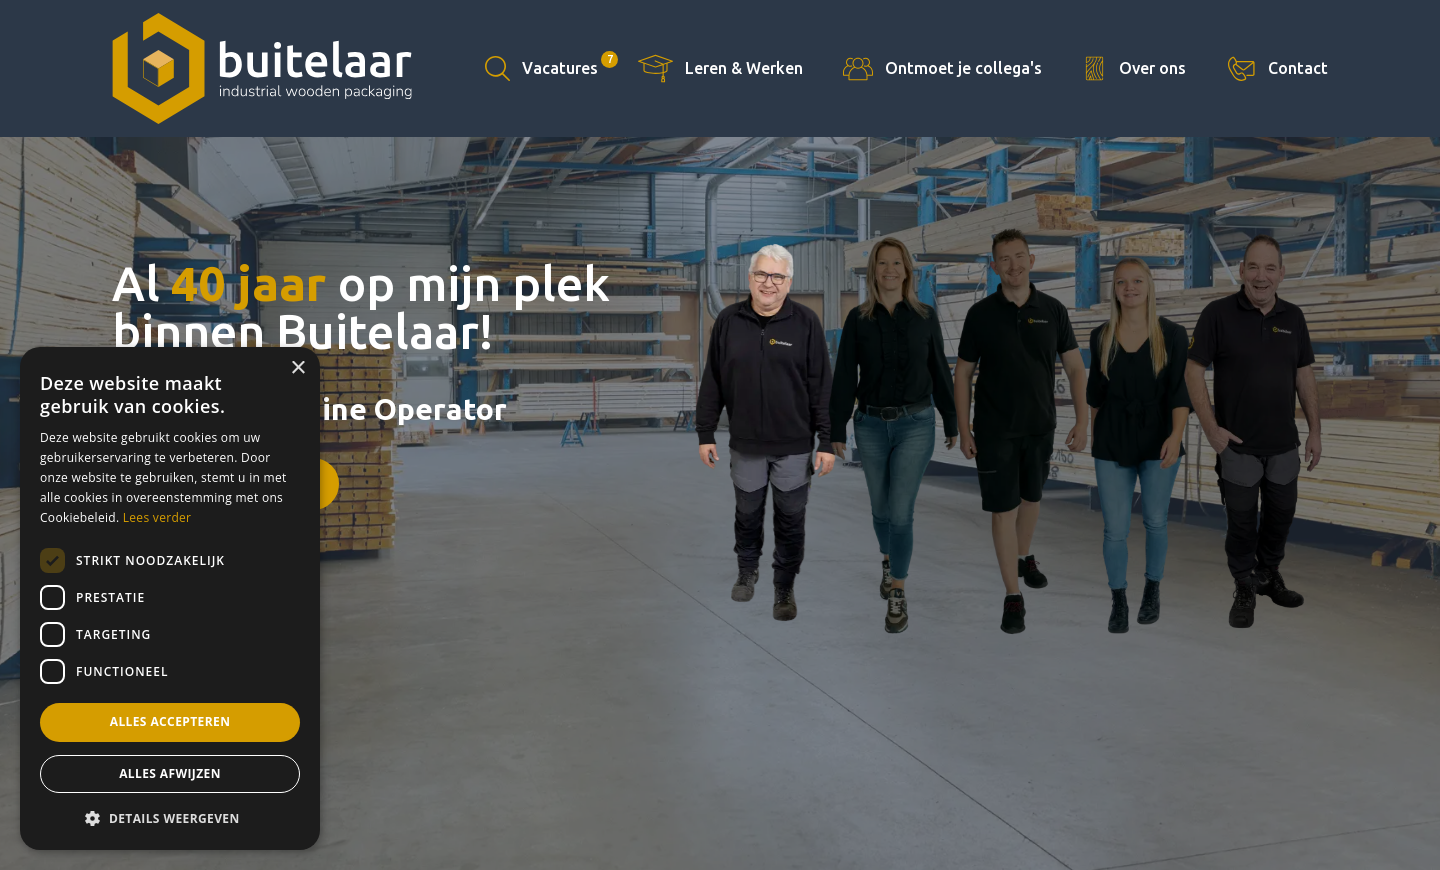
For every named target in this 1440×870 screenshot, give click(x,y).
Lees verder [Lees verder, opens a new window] (157, 517)
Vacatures (570, 64)
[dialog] (170, 598)
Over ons (1152, 68)
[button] (170, 818)
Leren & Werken (744, 68)
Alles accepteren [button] (170, 721)
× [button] (297, 368)
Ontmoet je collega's (963, 68)
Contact (1298, 68)
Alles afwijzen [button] (170, 773)
